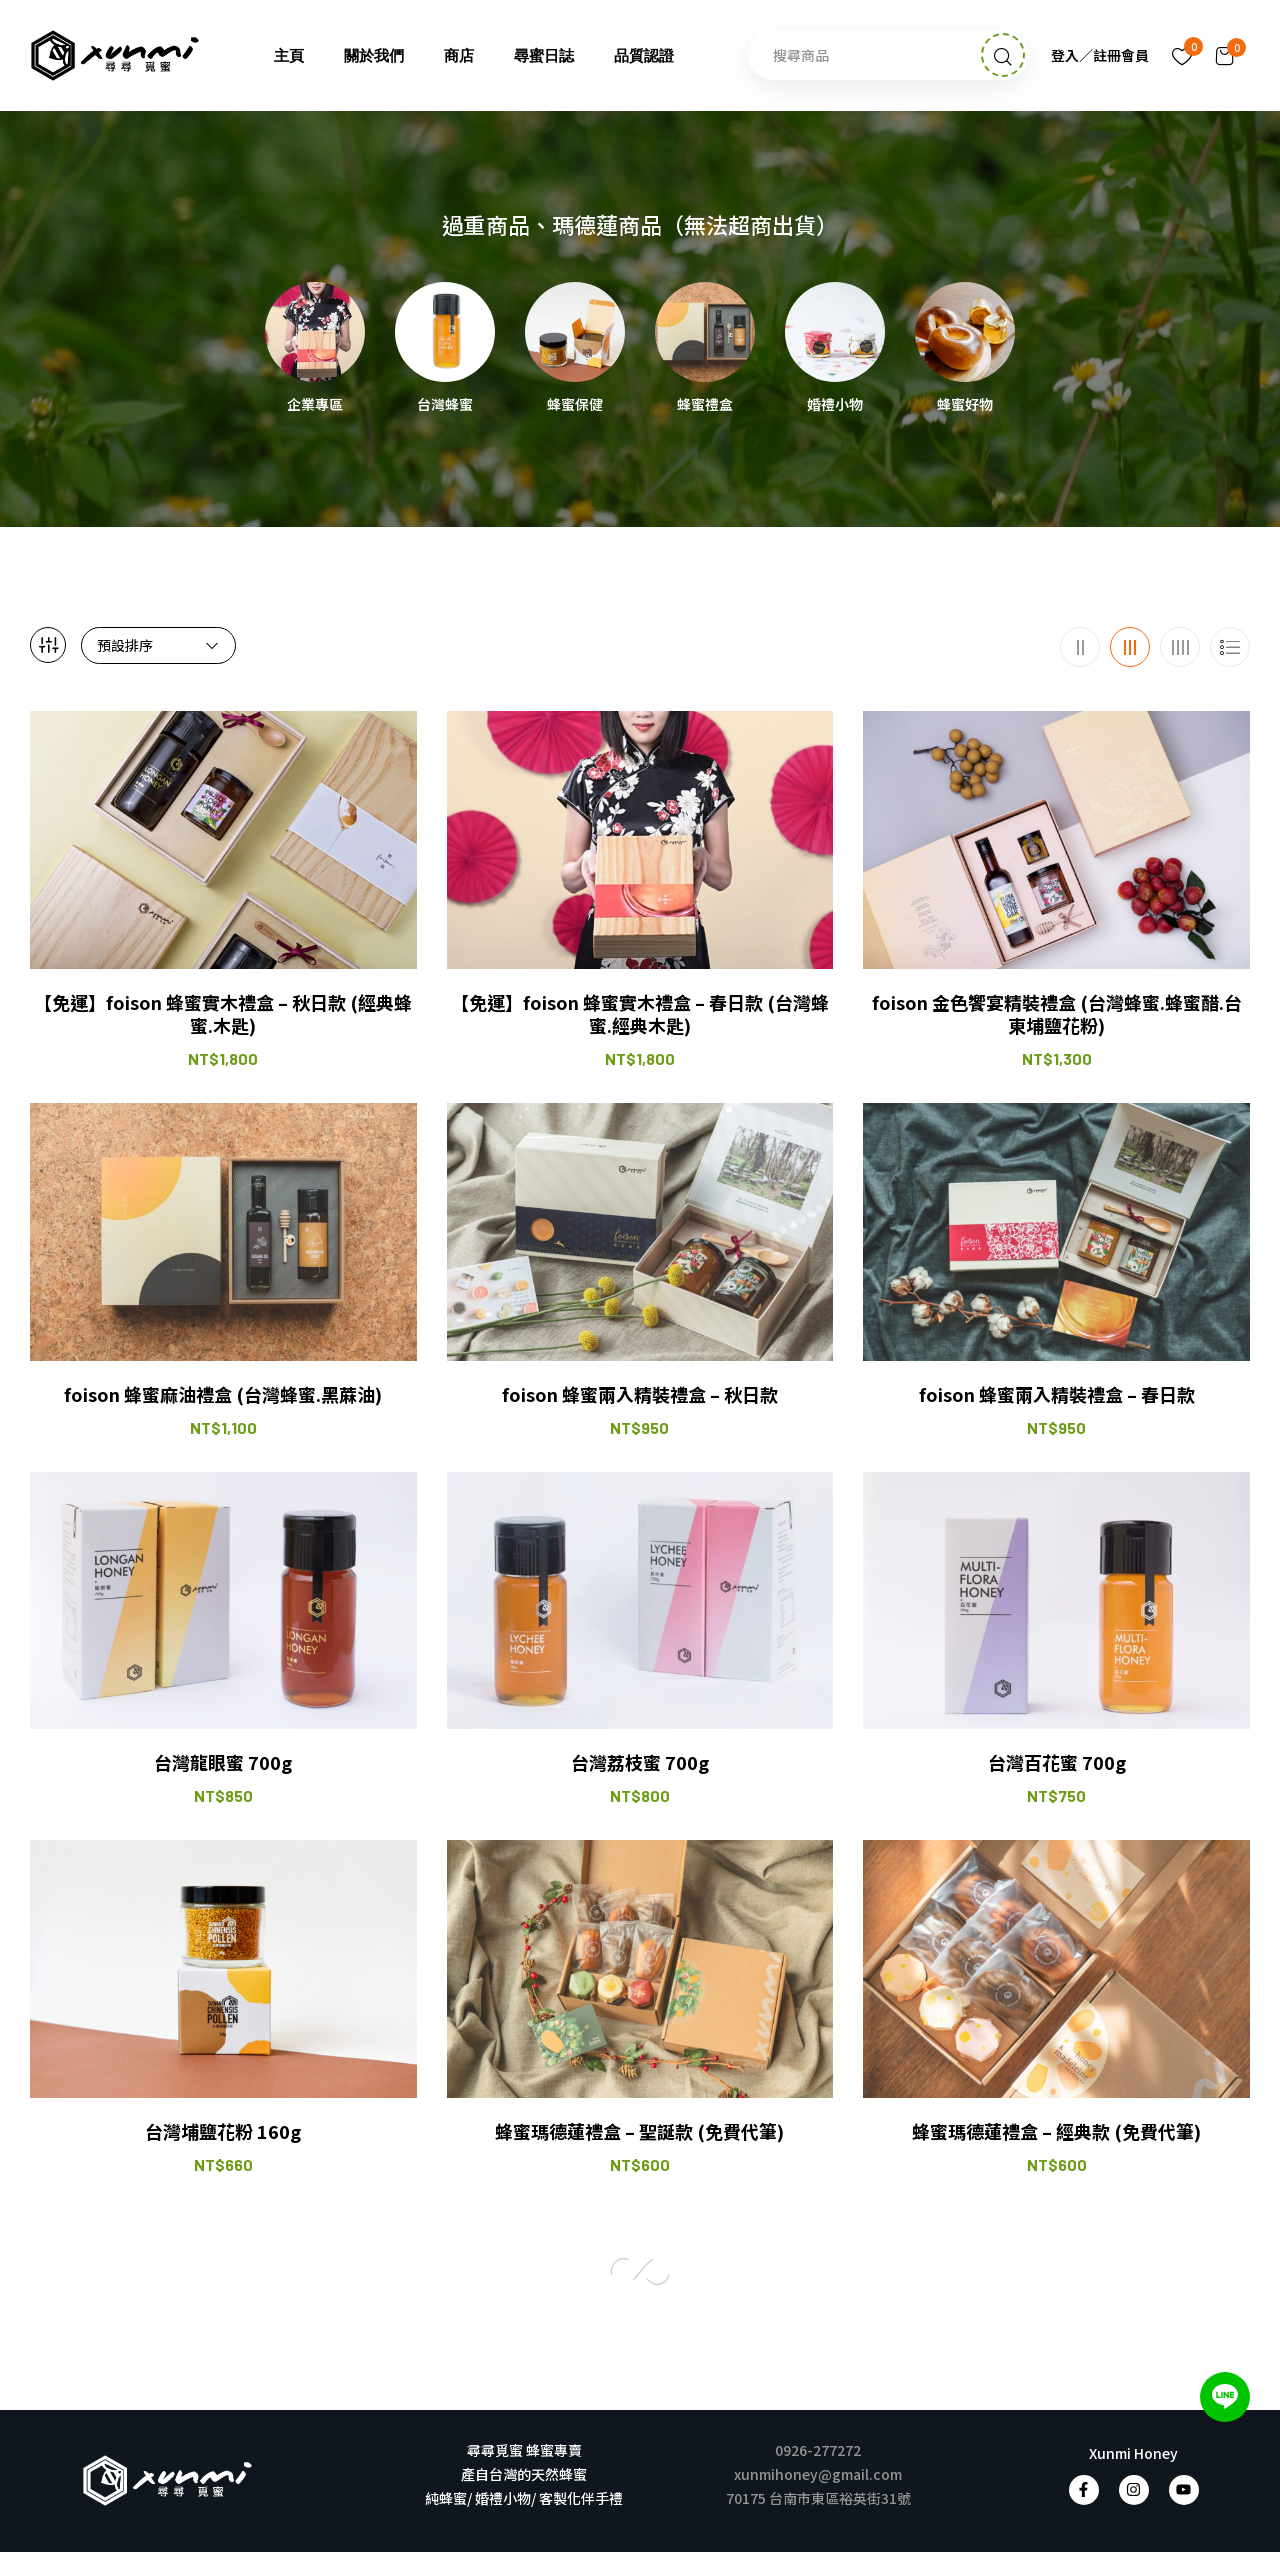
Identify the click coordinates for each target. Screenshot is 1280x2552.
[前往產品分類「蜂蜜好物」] (965, 332)
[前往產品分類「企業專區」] (315, 332)
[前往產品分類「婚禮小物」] (835, 332)
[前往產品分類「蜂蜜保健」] (575, 332)
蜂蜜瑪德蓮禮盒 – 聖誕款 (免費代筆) (639, 2131)
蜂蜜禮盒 (705, 405)
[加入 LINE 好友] (1225, 2397)
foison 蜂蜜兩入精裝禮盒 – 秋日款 (640, 1394)
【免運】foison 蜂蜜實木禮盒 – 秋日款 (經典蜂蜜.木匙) (223, 1014)
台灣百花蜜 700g (1057, 1762)
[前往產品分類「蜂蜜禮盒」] (705, 332)
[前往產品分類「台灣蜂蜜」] (445, 332)
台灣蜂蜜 (445, 405)
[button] (1225, 55)
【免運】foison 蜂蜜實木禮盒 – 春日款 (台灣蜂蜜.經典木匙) (640, 1014)
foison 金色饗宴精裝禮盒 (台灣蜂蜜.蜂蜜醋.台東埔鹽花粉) (1057, 1014)
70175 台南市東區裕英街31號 (818, 2498)
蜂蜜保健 (575, 405)
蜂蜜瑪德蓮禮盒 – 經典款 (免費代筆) (1056, 2131)
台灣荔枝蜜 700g (640, 1762)
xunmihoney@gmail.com (818, 2474)
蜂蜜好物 (965, 405)
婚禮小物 (835, 405)
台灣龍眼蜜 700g (223, 1762)
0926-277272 (818, 2450)
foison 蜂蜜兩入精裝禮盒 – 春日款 (1057, 1394)
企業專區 (315, 405)
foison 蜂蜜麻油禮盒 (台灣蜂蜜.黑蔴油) (223, 1394)
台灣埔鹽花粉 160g (223, 2131)
